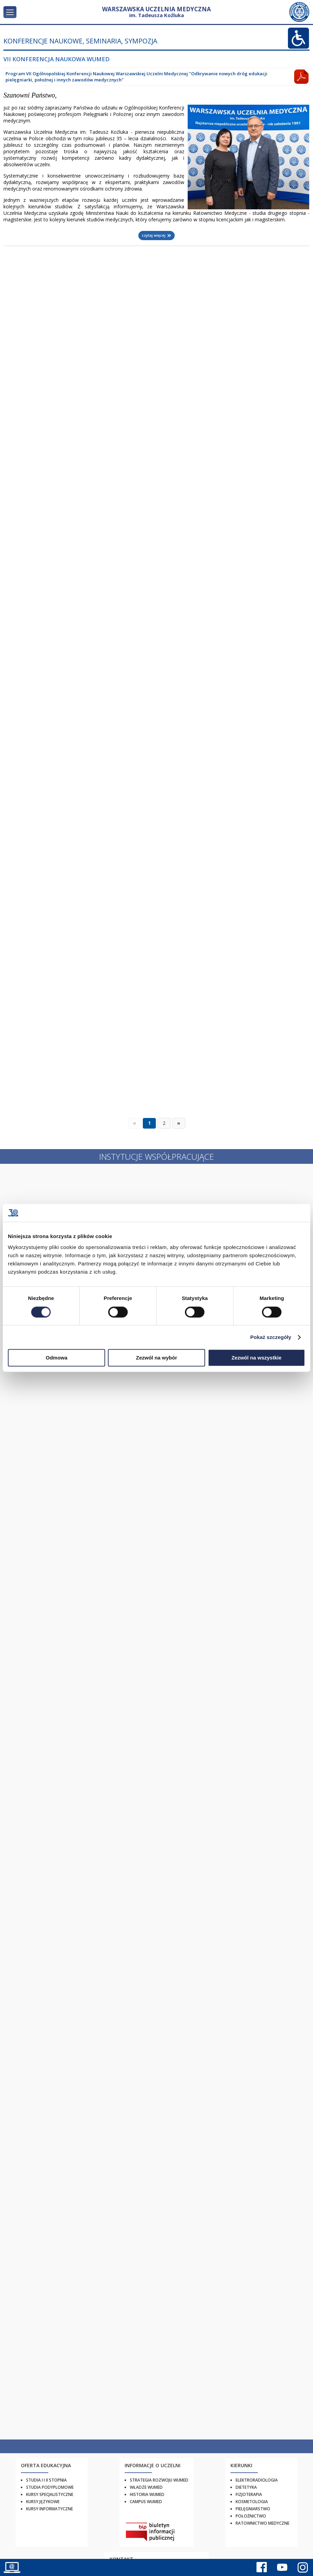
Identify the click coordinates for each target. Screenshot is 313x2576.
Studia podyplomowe (50, 2487)
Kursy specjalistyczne (49, 2494)
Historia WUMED (147, 2494)
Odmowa (56, 1358)
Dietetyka (246, 2487)
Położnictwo (251, 2516)
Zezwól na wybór (156, 1358)
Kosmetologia (252, 2502)
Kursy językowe (43, 2502)
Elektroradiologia (257, 2480)
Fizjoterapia (249, 2494)
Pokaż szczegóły (270, 1337)
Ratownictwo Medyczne (262, 2523)
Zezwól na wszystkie (256, 1358)
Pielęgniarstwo (253, 2509)
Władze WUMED (146, 2487)
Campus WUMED (146, 2502)
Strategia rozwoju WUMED (159, 2480)
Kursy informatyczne (49, 2509)
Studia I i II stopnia (46, 2480)
